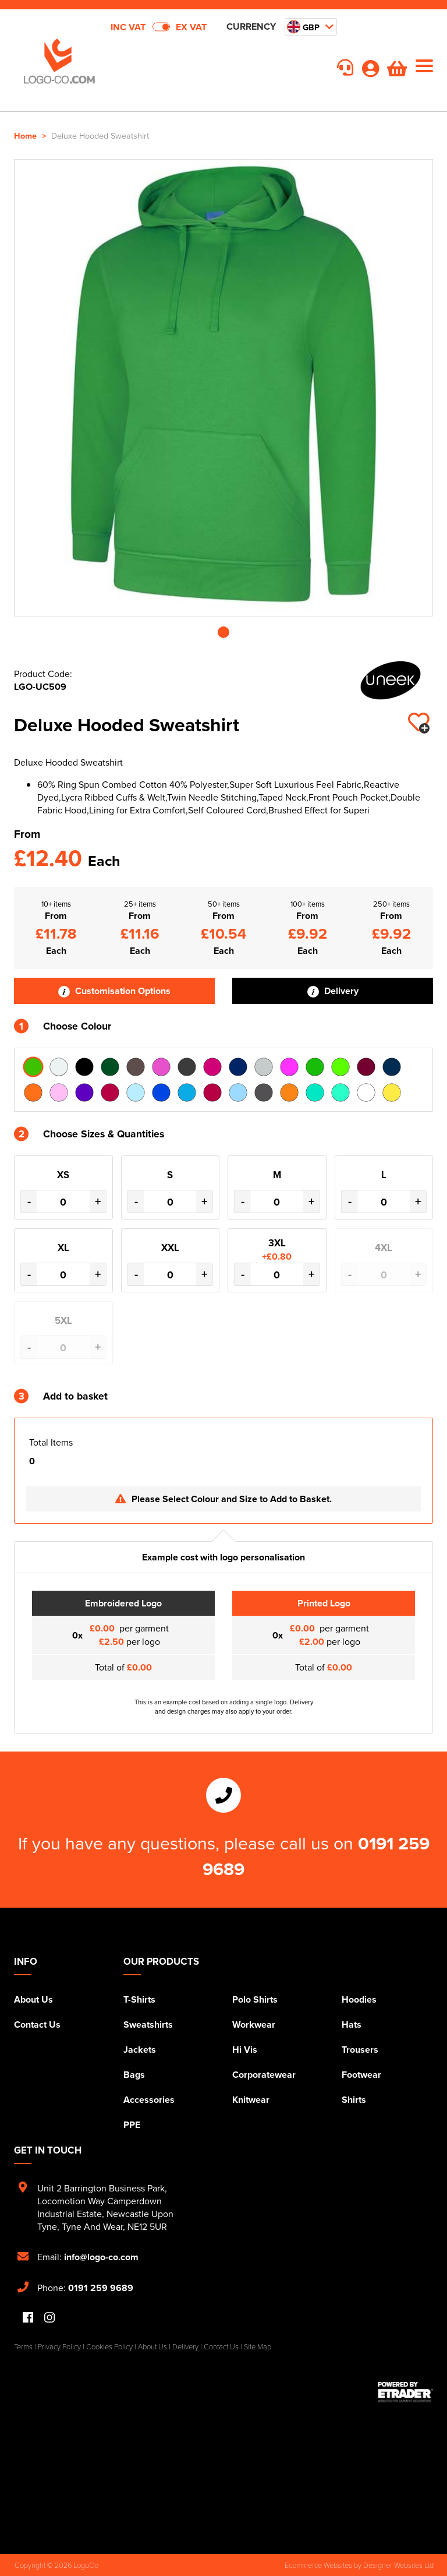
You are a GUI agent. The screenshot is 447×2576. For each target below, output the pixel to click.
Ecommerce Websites (318, 2565)
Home (25, 135)
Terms (23, 2346)
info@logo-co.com (101, 2257)
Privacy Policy (59, 2346)
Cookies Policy (109, 2346)
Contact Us (37, 2024)
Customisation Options (114, 991)
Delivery (333, 991)
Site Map (257, 2346)
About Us (33, 1999)
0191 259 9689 (100, 2288)
